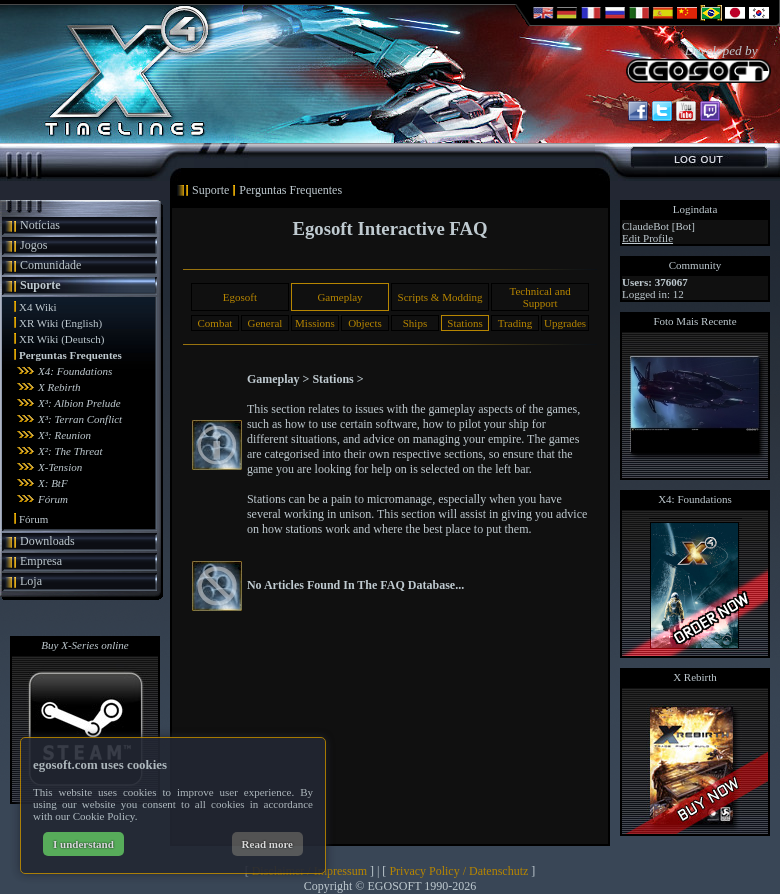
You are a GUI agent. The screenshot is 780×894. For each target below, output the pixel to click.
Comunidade (50, 265)
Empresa (41, 561)
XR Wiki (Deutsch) (62, 339)
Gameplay (339, 297)
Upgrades (565, 323)
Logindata (695, 209)
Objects (365, 323)
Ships (415, 323)
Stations (464, 323)
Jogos (33, 245)
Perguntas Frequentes (70, 355)
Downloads (47, 541)
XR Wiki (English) (60, 323)
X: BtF (53, 483)
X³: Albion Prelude (79, 403)
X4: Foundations (75, 371)
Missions (315, 323)
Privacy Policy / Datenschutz (458, 871)
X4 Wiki (38, 307)
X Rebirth (59, 387)
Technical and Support (539, 297)
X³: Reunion (64, 435)
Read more (267, 844)
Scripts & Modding (440, 297)
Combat (214, 323)
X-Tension (60, 467)
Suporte (40, 285)
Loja (31, 581)
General (265, 323)
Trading (515, 323)
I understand (83, 844)
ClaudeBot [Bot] (658, 226)
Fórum (53, 499)
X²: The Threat (70, 451)
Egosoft (240, 297)
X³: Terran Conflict (80, 419)
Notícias (40, 225)
